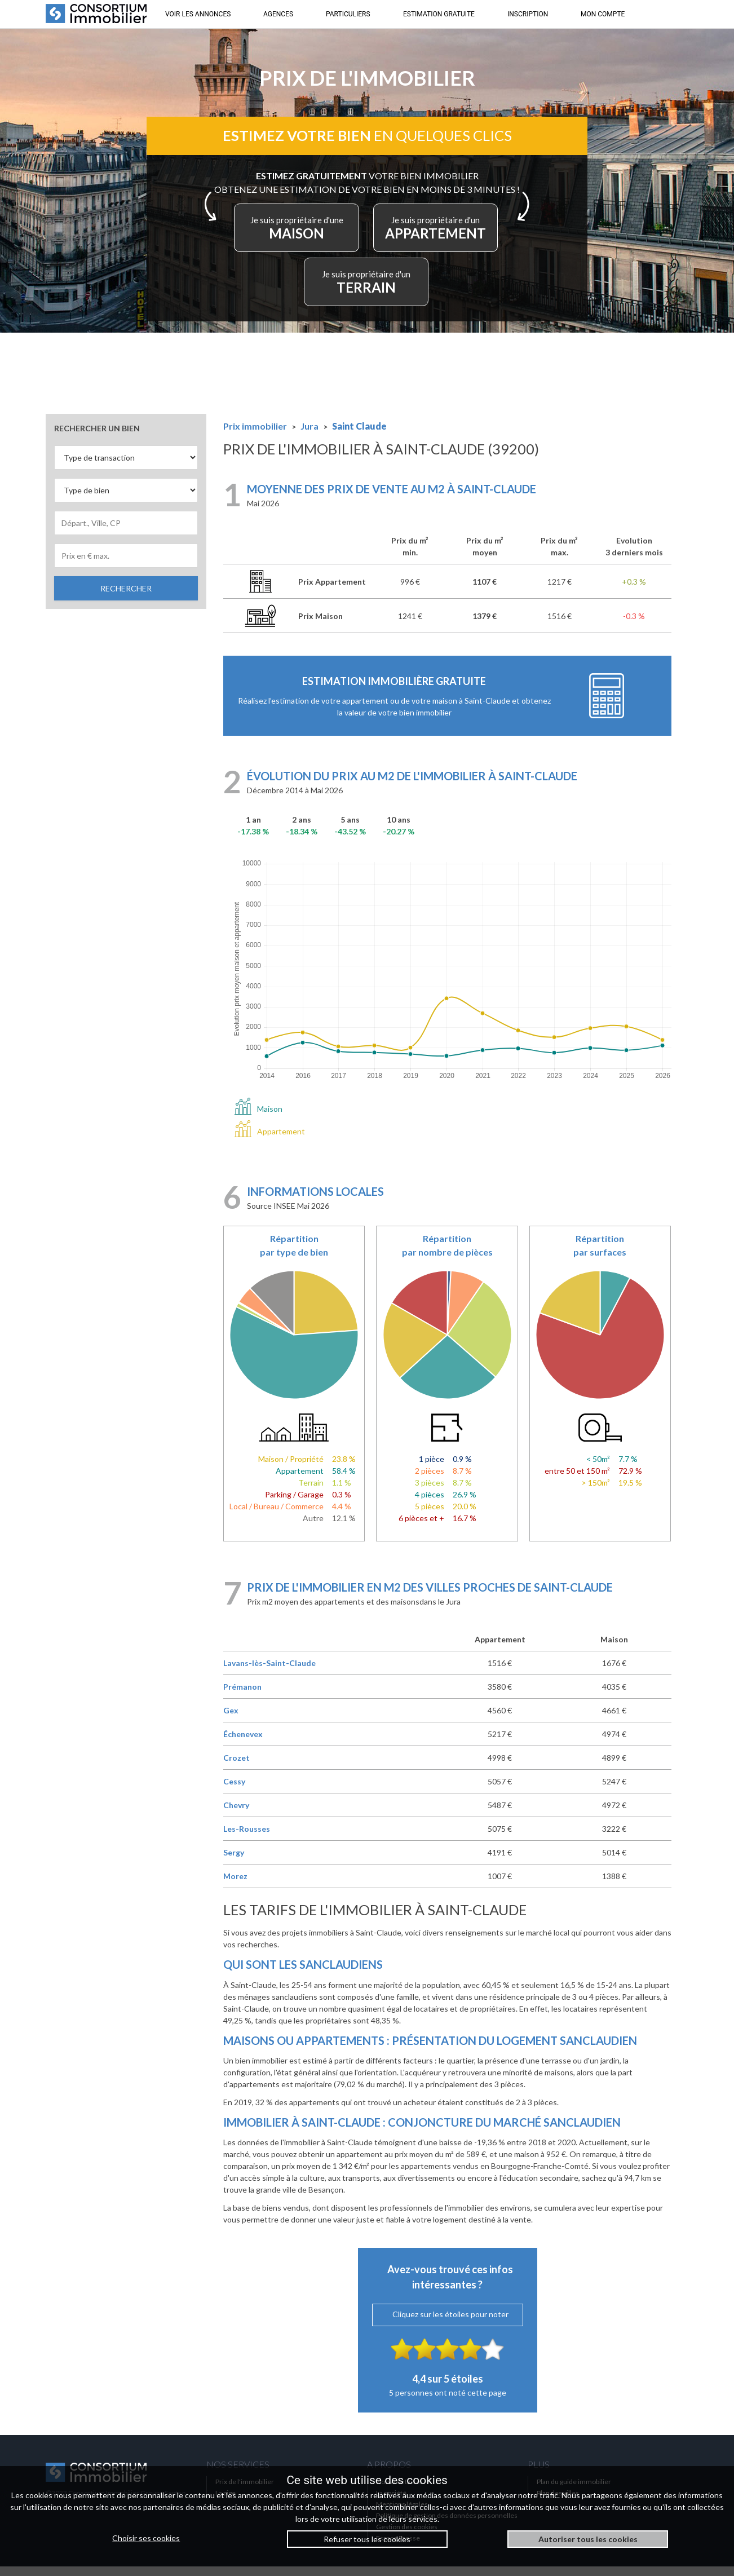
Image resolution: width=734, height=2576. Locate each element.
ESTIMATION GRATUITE (439, 14)
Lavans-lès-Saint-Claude (269, 1672)
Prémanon (242, 1696)
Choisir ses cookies (146, 2538)
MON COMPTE (603, 14)
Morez (235, 1885)
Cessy (234, 1791)
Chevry (236, 1814)
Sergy (233, 1862)
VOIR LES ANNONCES (198, 14)
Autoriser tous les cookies (588, 2539)
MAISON (363, 235)
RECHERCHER (126, 598)
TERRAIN (425, 289)
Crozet (236, 1767)
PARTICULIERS (348, 14)
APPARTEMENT (314, 289)
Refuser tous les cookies (367, 2539)
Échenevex (243, 1743)
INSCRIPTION (527, 14)
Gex (230, 1720)
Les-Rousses (246, 1838)
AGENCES (278, 14)
